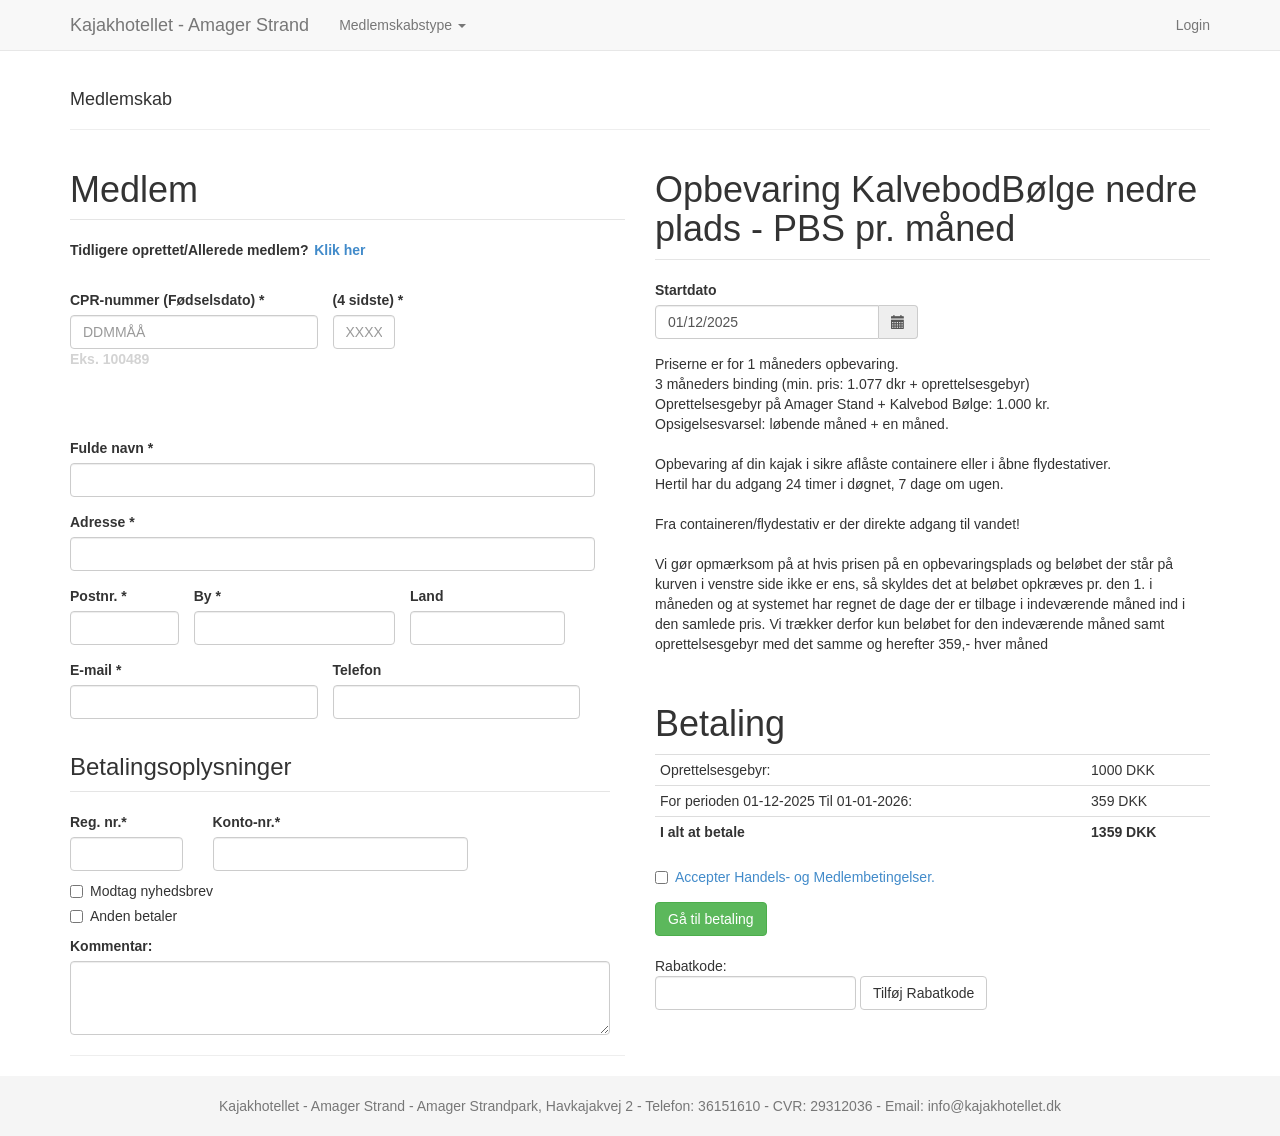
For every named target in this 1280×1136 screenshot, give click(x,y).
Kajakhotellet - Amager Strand (189, 25)
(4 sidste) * (364, 300)
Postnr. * (98, 596)
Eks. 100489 (109, 359)
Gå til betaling (711, 919)
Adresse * (102, 522)
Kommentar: (111, 946)
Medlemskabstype (402, 25)
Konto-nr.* (247, 822)
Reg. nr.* (98, 822)
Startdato (685, 290)
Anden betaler (123, 916)
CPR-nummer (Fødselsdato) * (167, 300)
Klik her (339, 250)
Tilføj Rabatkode (923, 993)
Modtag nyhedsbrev (141, 891)
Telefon (357, 670)
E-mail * (95, 670)
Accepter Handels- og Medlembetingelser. (805, 877)
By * (207, 596)
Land (426, 596)
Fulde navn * (111, 448)
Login (1193, 25)
